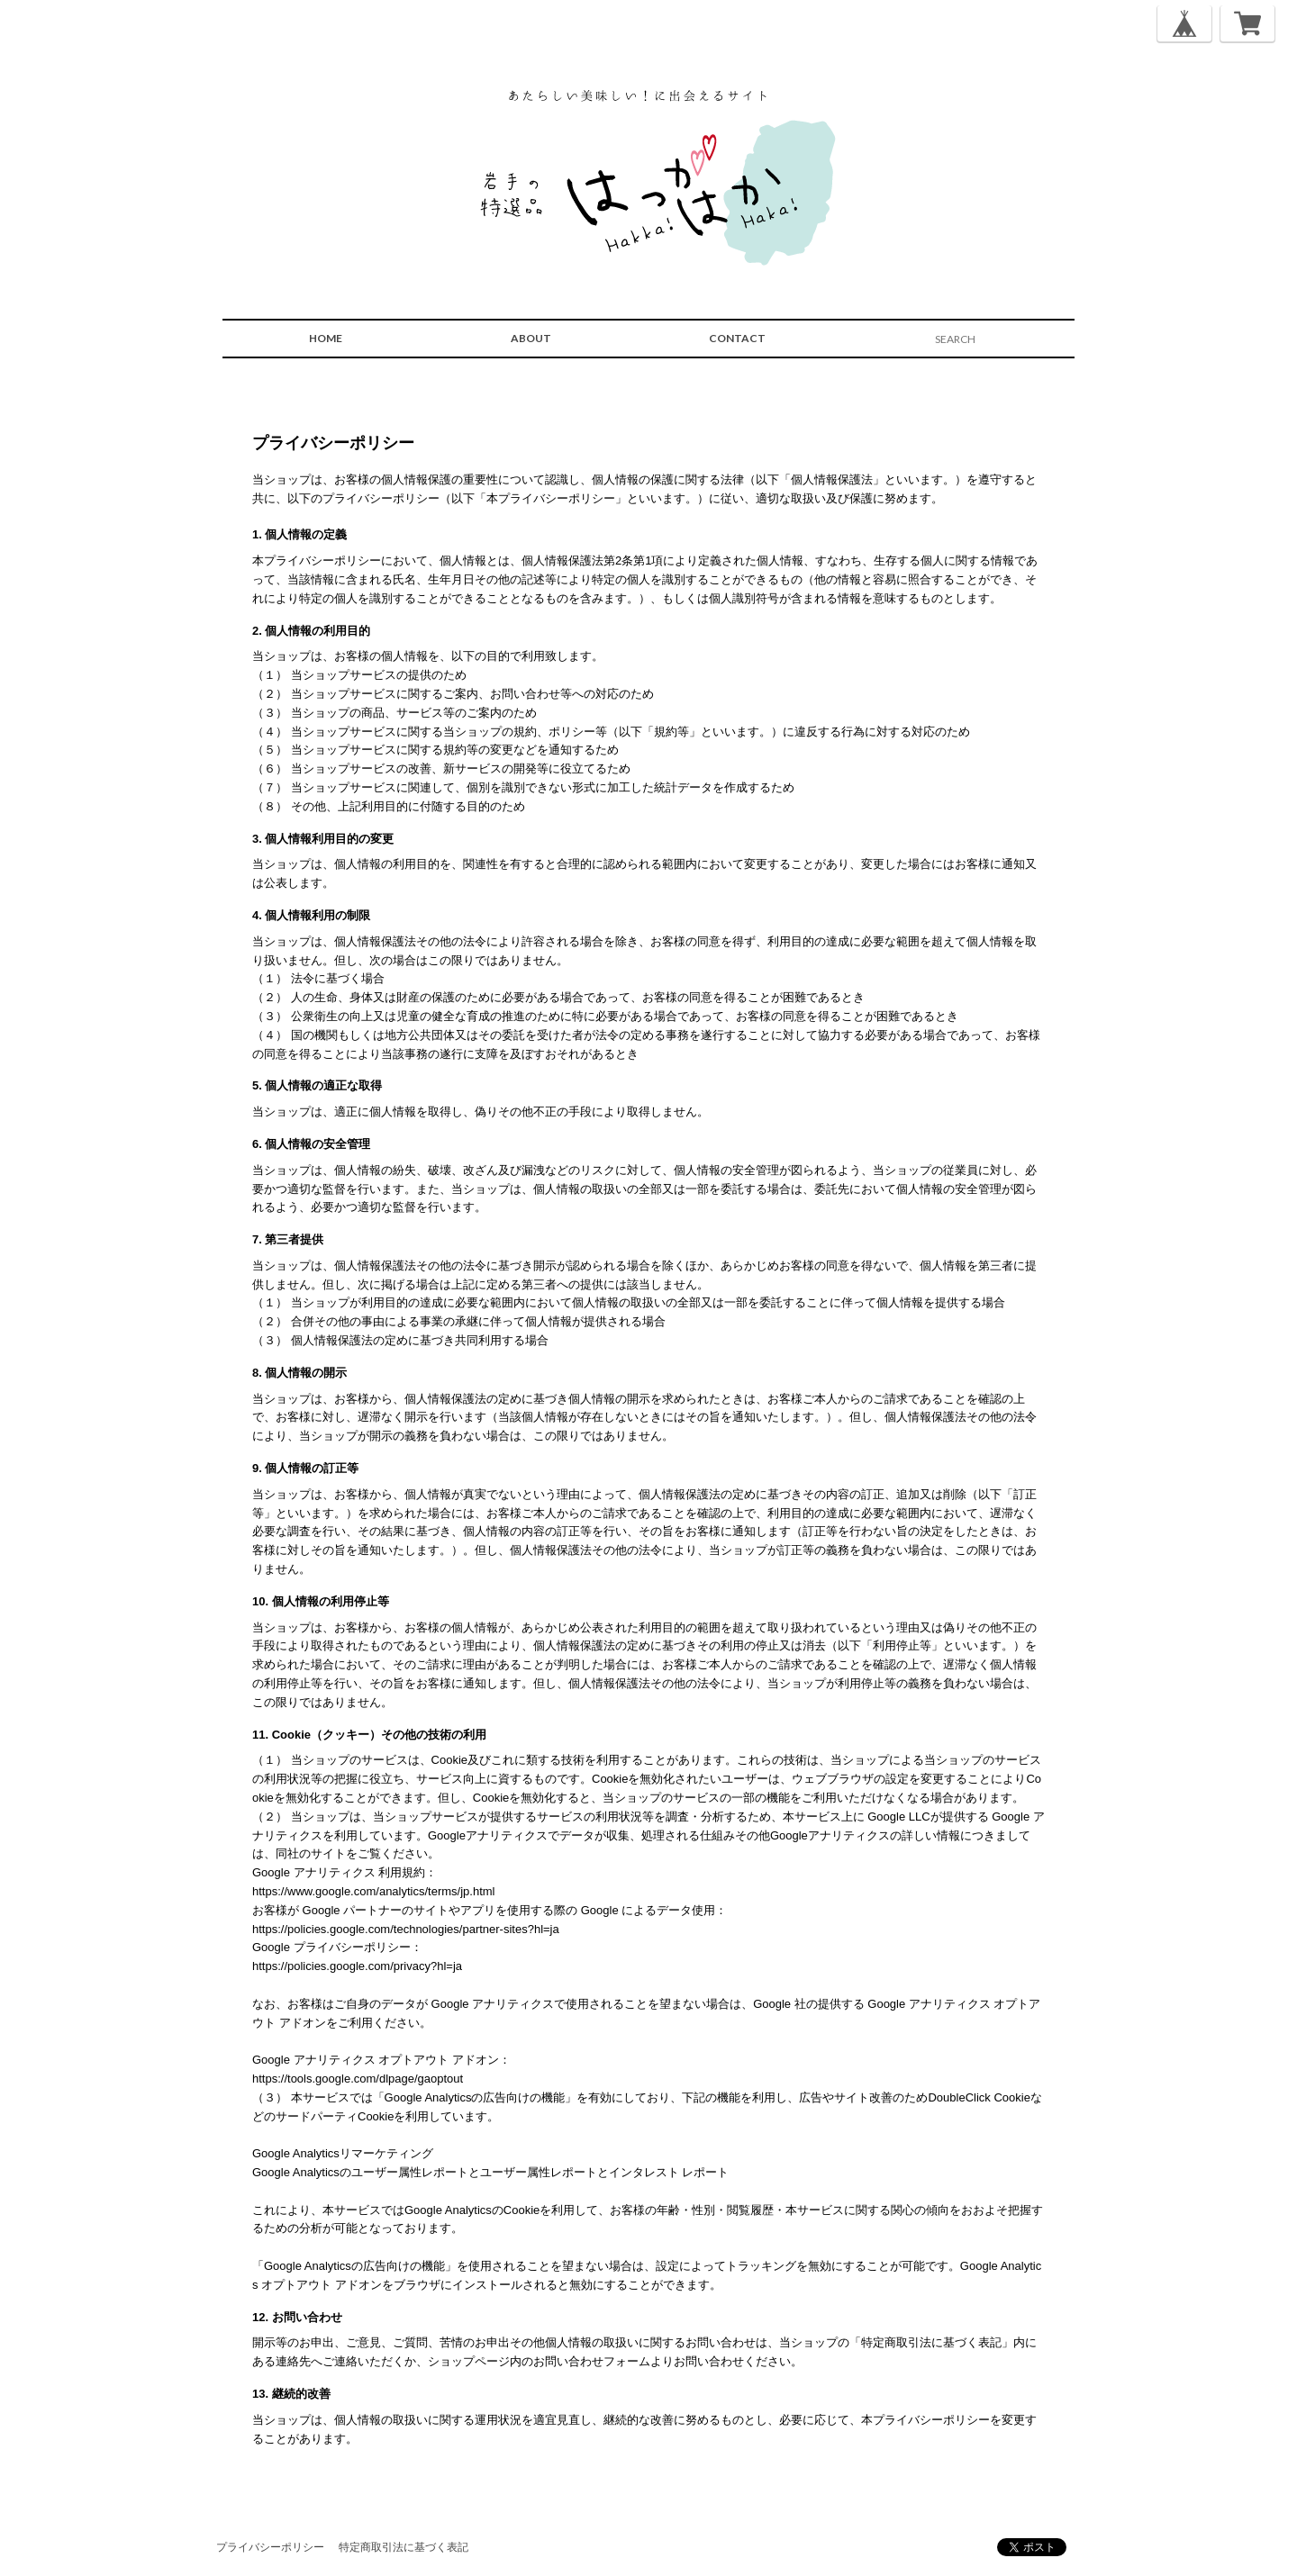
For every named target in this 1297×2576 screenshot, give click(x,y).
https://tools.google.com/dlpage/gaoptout (357, 2078)
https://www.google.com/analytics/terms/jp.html (373, 1891)
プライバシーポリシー (270, 2546)
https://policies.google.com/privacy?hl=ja (357, 1966)
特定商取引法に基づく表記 (403, 2546)
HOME (325, 338)
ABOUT (531, 338)
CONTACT (737, 338)
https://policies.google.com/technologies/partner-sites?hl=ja (405, 1929)
